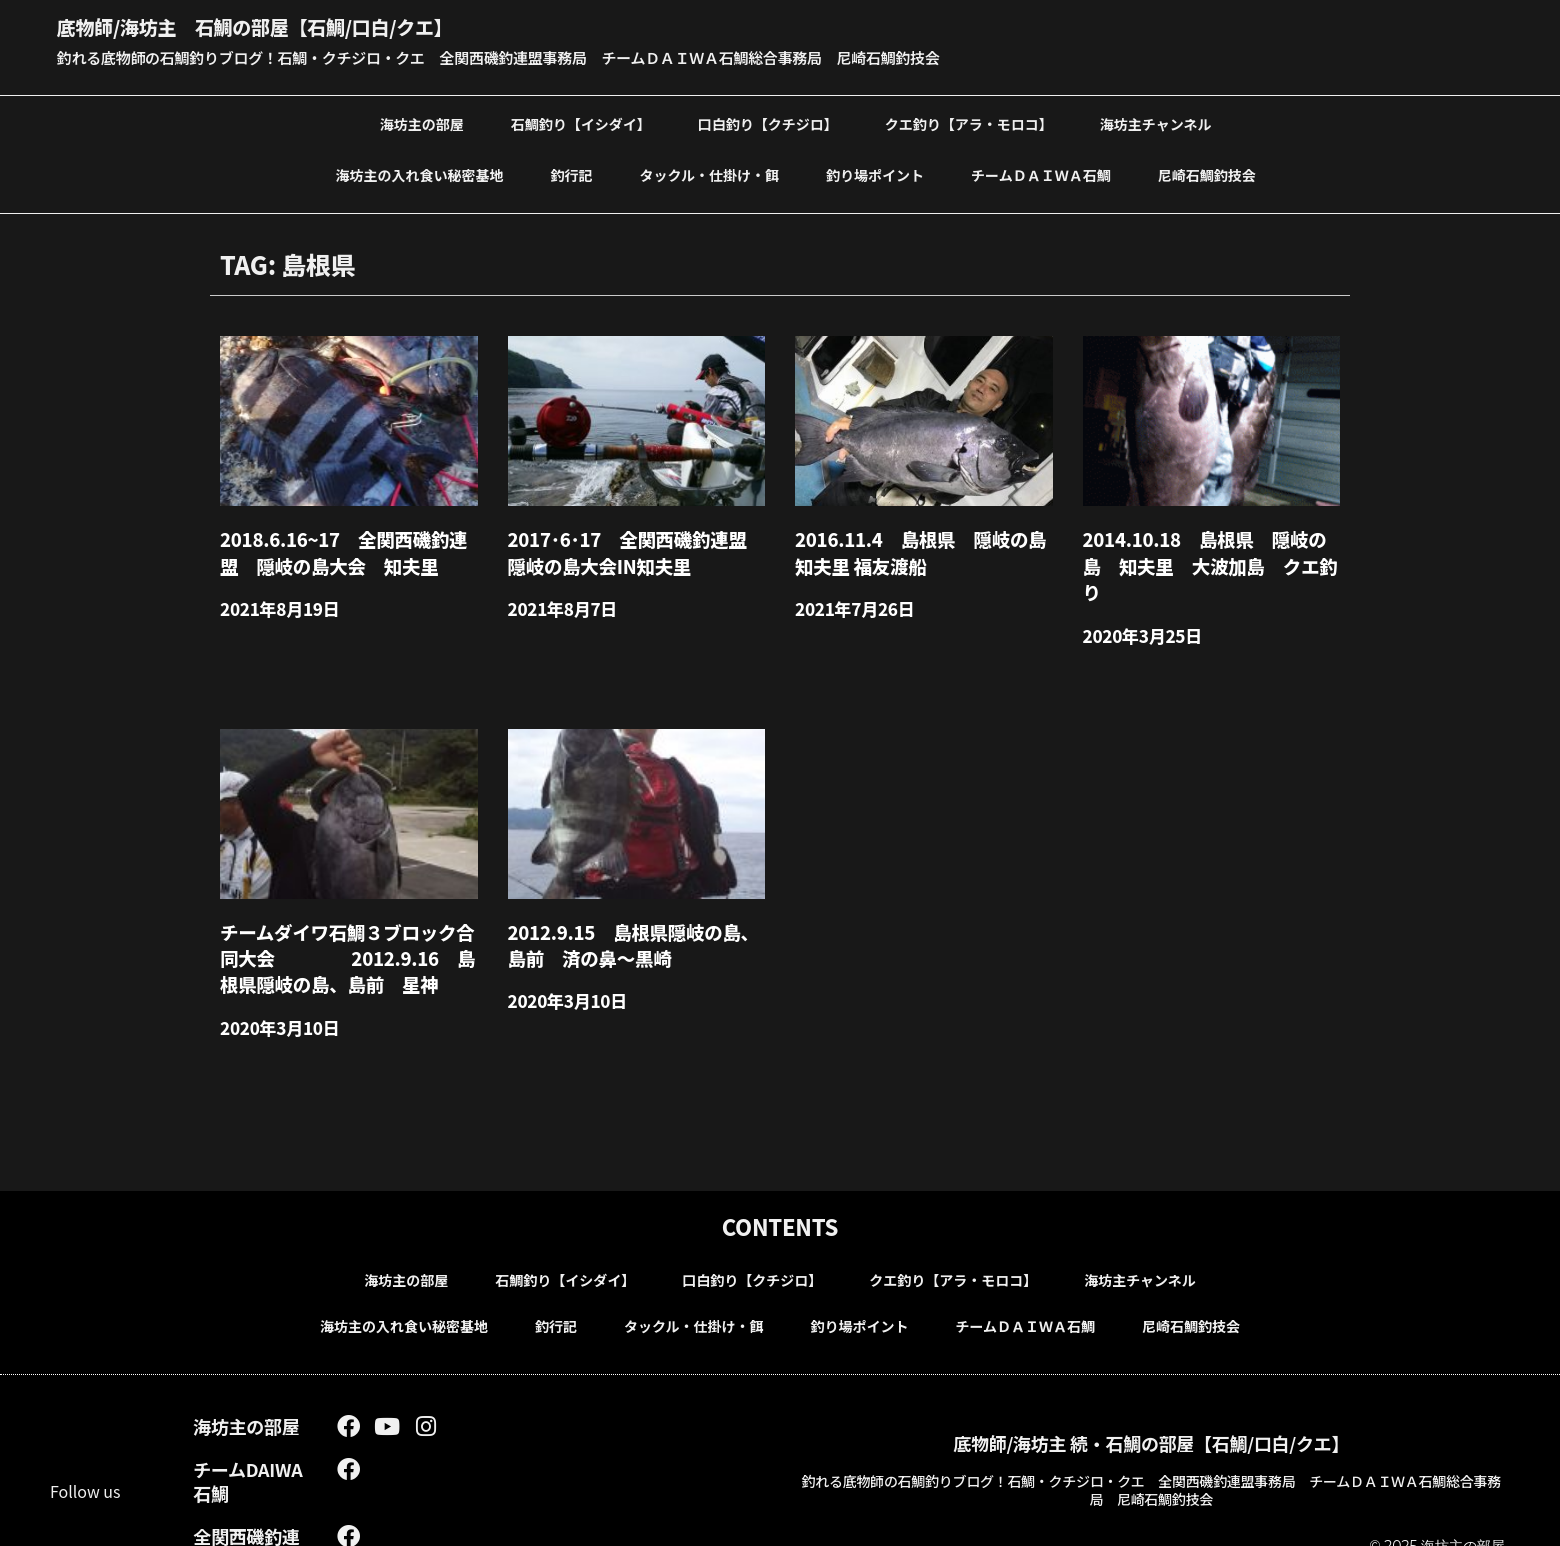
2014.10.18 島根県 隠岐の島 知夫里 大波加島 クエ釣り (1211, 548)
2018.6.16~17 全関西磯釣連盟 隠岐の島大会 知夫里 (350, 548)
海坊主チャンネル (1156, 123)
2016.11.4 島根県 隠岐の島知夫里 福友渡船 (918, 548)
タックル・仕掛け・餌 (710, 174)
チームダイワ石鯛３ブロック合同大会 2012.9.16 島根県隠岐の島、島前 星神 (345, 918)
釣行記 (572, 174)
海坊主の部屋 (422, 123)
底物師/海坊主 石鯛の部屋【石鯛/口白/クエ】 (286, 25)
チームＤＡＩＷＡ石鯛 (1041, 174)
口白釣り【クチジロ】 (768, 123)
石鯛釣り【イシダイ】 (581, 123)
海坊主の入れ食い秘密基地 (420, 174)
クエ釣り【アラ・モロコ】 (969, 123)
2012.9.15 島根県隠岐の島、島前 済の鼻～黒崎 (631, 907)
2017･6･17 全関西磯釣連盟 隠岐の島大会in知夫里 (634, 548)
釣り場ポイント (875, 174)
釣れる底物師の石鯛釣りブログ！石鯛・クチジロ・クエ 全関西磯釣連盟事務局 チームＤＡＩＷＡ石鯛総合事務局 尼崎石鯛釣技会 (528, 57)
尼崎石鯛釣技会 (1207, 174)
